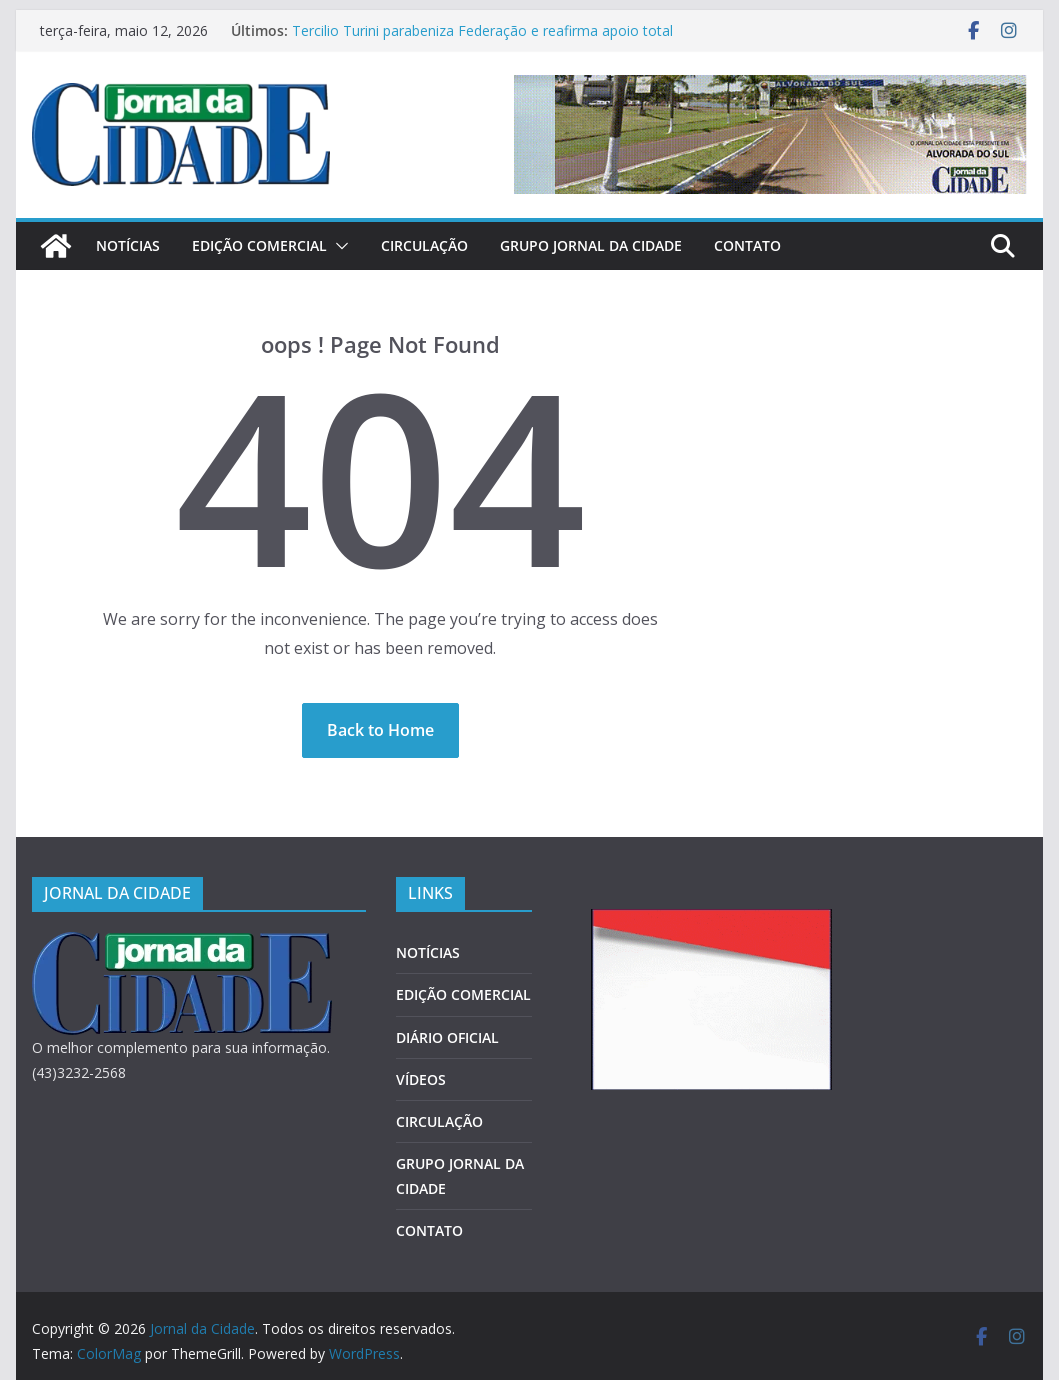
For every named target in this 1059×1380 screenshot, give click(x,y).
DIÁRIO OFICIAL (447, 1037)
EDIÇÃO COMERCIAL (259, 245)
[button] (338, 246)
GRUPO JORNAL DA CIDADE (591, 245)
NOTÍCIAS (128, 245)
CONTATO (747, 245)
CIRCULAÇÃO (424, 245)
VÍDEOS (421, 1079)
